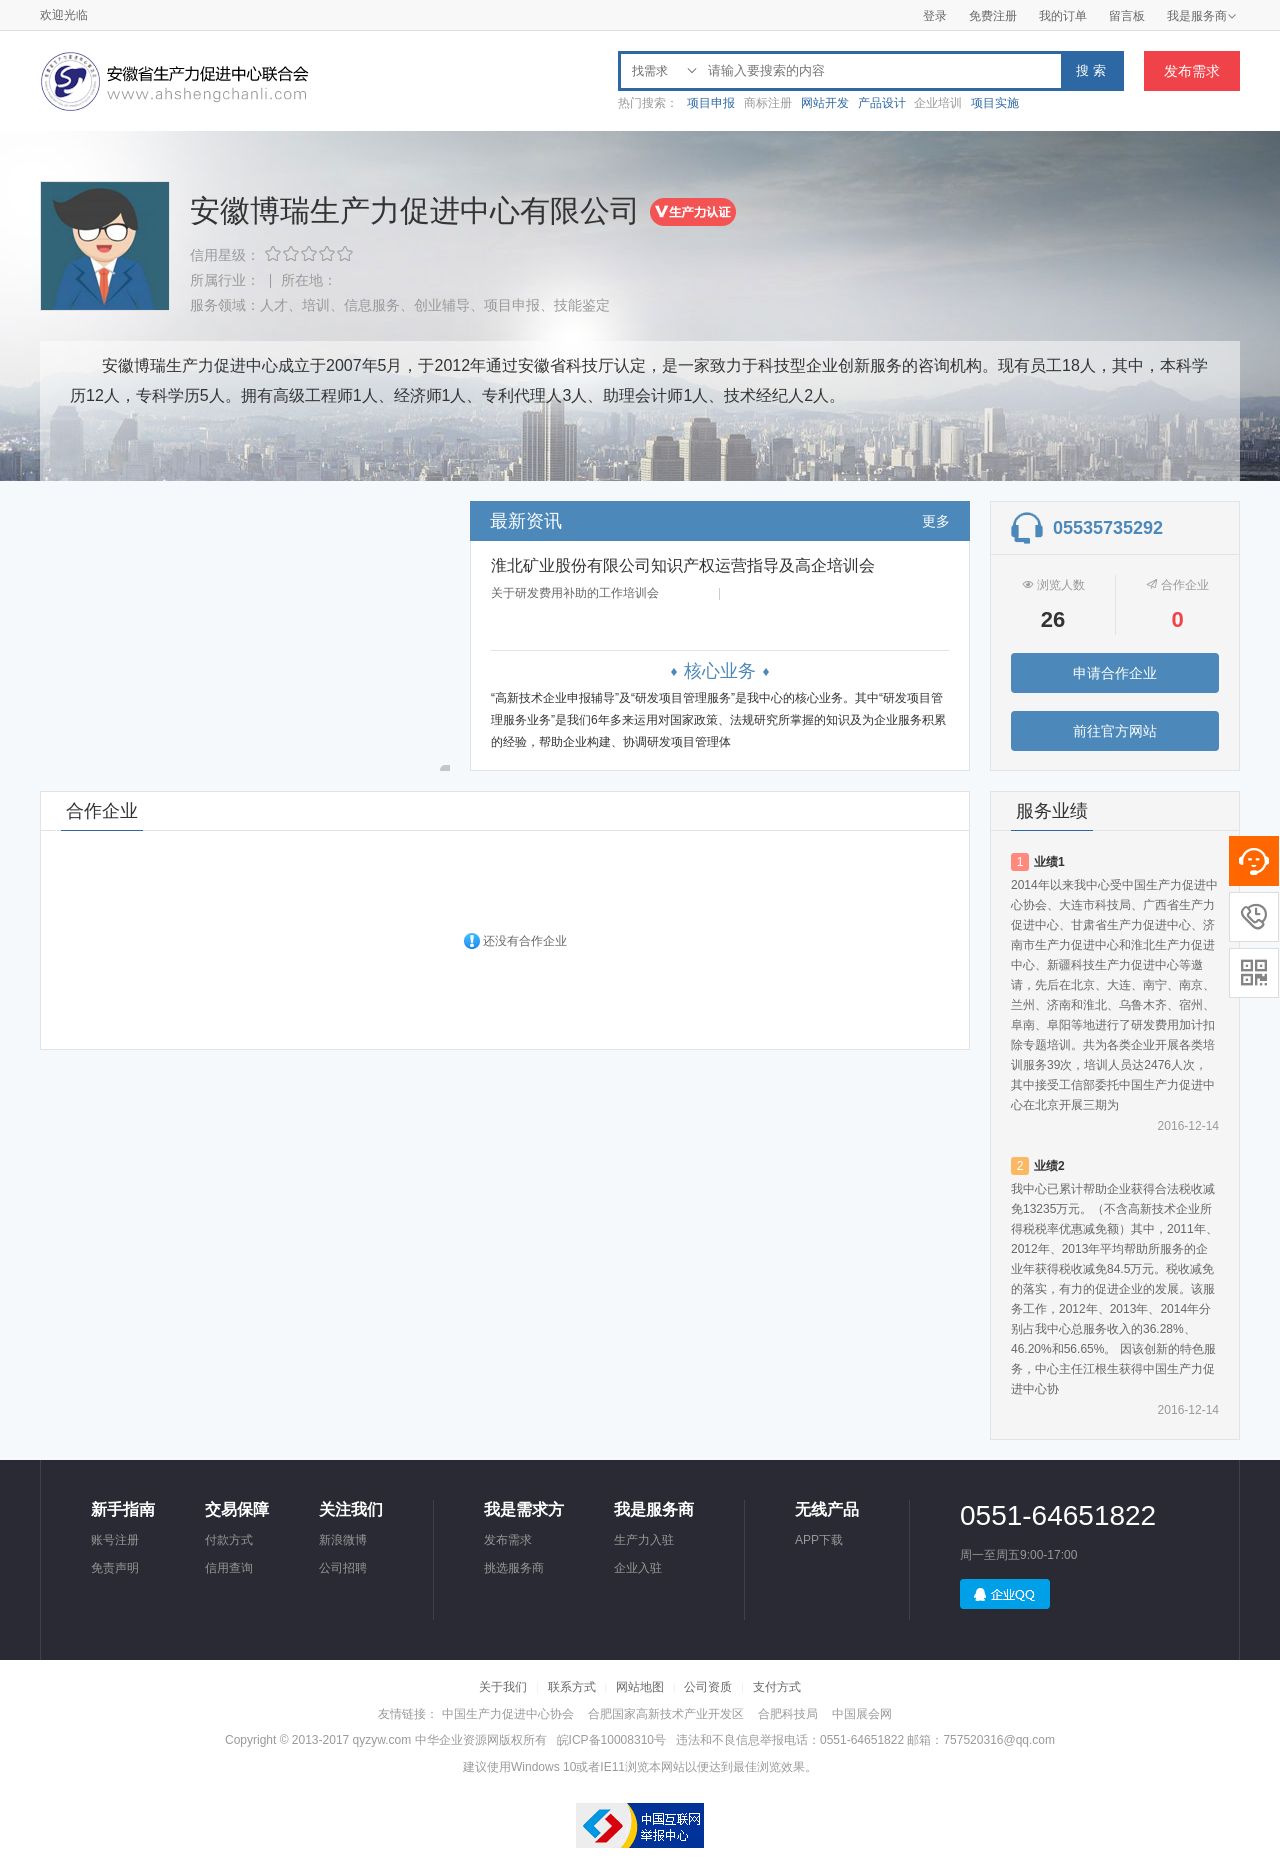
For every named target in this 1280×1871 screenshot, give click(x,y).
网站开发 (825, 103)
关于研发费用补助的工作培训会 (575, 593)
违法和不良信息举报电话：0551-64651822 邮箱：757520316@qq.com (865, 1740)
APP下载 (819, 1540)
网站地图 (640, 1687)
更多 (936, 521)
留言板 (1127, 16)
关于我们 (503, 1687)
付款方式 (229, 1540)
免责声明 (115, 1568)
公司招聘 (343, 1568)
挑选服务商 (514, 1568)
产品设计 (882, 103)
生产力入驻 (644, 1540)
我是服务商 (1202, 16)
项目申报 (711, 103)
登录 (935, 16)
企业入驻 (638, 1568)
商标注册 (768, 103)
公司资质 (708, 1687)
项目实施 (995, 103)
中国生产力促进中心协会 (508, 1714)
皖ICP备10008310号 (611, 1740)
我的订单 (1063, 16)
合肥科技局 (788, 1714)
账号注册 (115, 1540)
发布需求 (1192, 71)
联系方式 (572, 1687)
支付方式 (777, 1687)
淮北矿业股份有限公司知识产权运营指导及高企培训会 (683, 565)
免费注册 (993, 16)
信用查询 (229, 1568)
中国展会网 (862, 1714)
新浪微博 (343, 1540)
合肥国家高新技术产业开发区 (666, 1714)
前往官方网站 (1115, 731)
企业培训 (938, 103)
